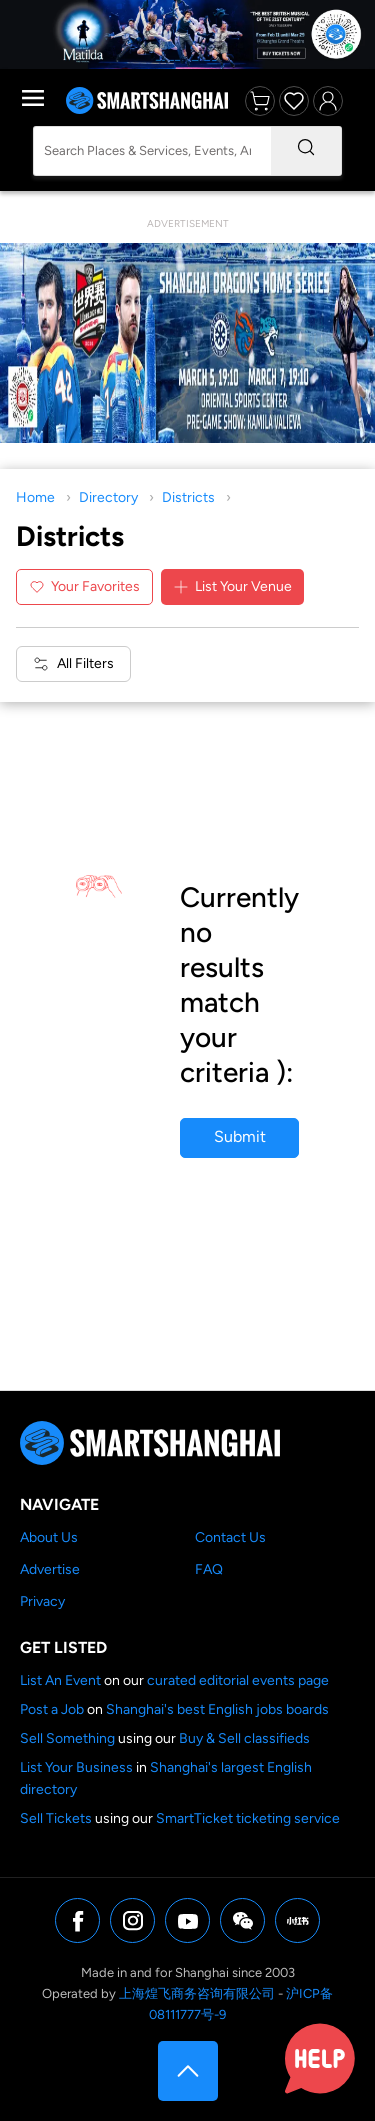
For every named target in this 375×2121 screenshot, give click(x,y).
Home (35, 497)
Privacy (42, 1601)
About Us (49, 1537)
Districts (188, 497)
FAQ (209, 1569)
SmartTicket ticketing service (248, 1818)
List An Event (60, 1680)
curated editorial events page (238, 1680)
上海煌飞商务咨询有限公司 (197, 1993)
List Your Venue (232, 586)
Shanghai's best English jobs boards (217, 1709)
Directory (108, 497)
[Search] (306, 151)
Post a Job (52, 1709)
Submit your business (239, 1142)
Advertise (50, 1569)
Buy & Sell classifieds (244, 1738)
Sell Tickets (56, 1818)
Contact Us (230, 1537)
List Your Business (76, 1767)
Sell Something (67, 1738)
